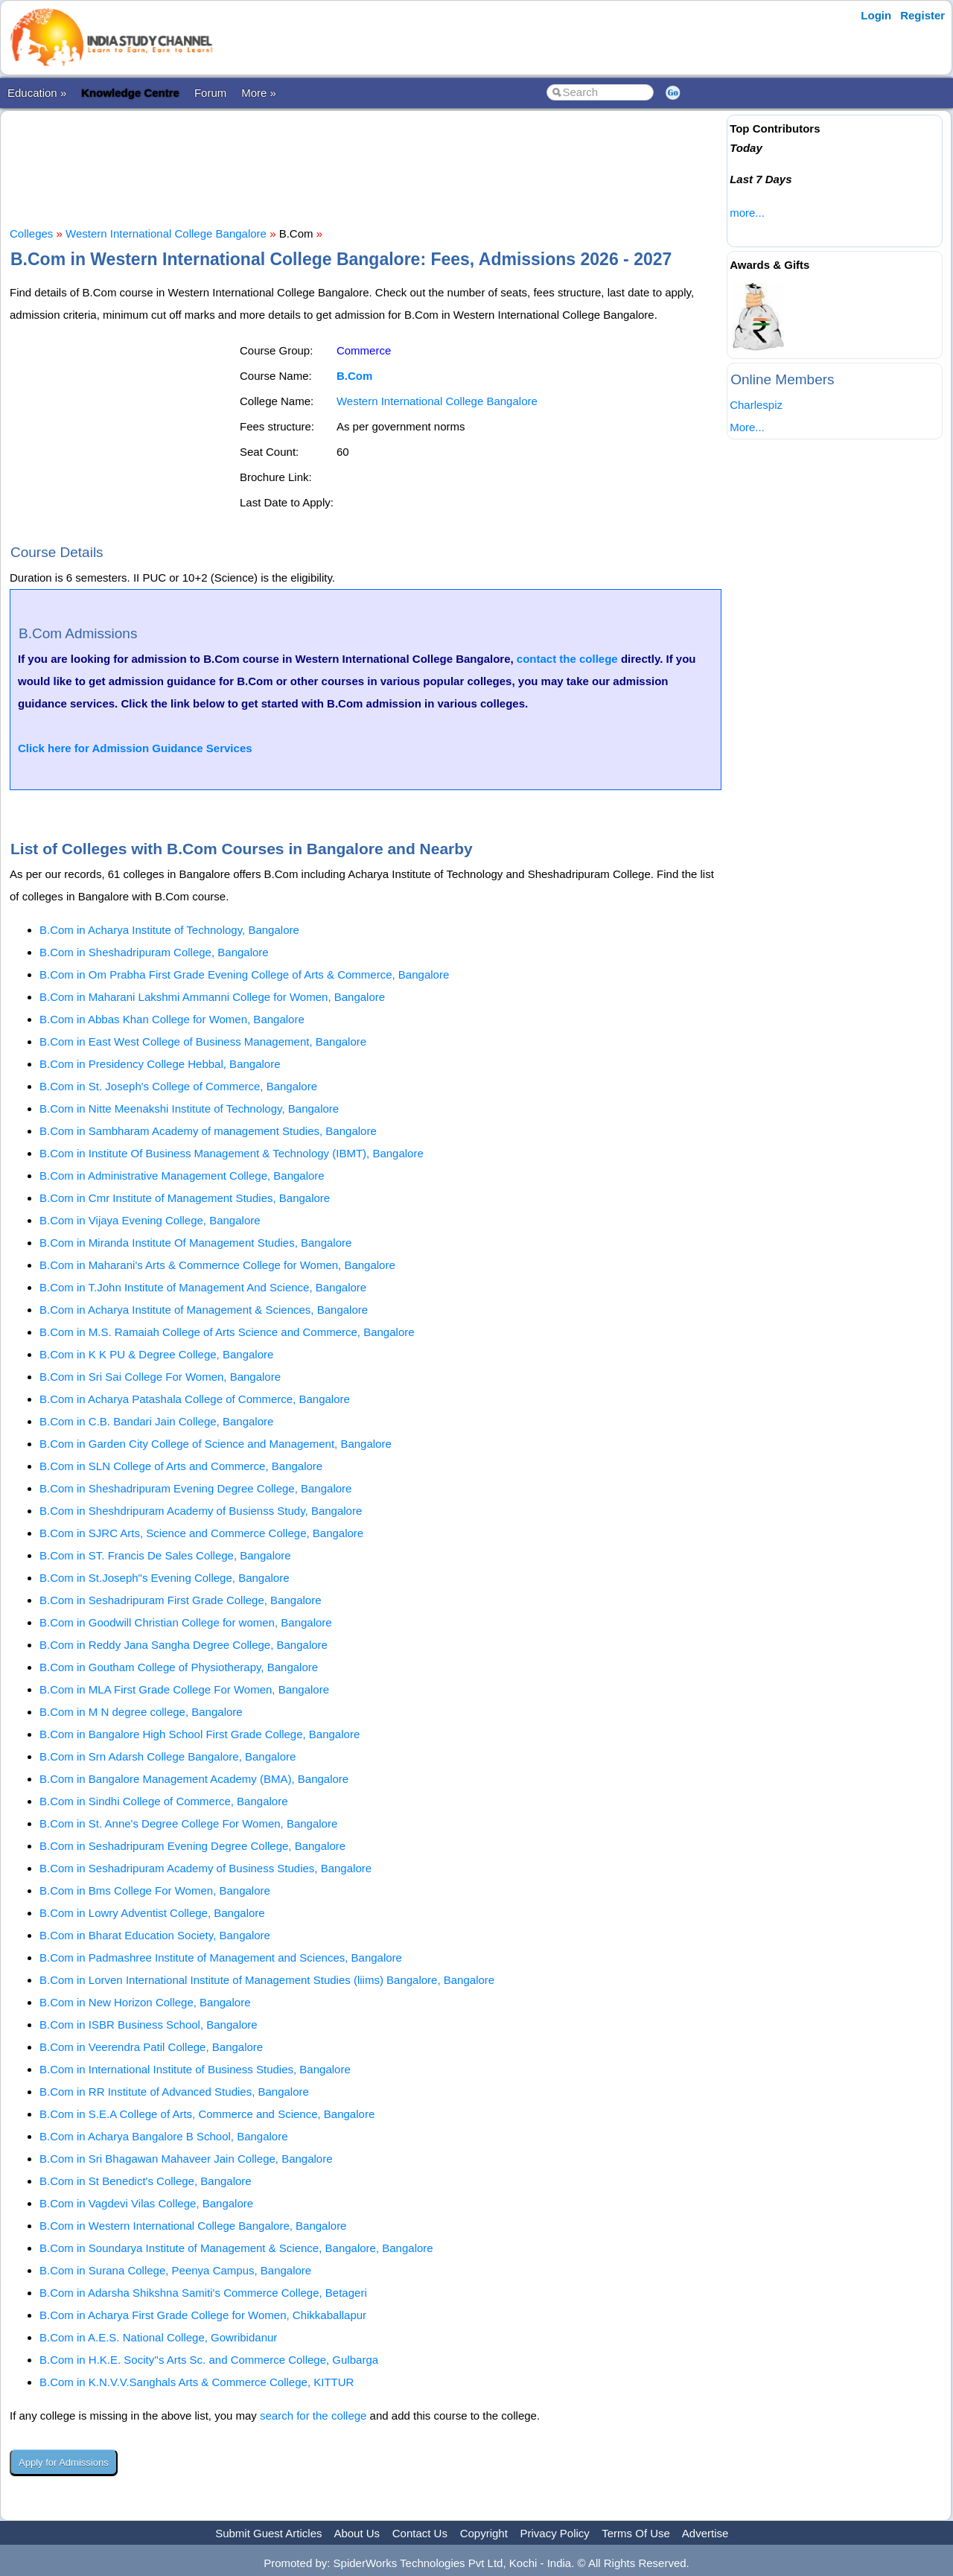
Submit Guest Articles (268, 2533)
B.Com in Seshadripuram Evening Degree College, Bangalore (192, 1845)
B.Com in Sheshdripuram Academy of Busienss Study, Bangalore (200, 1510)
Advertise (705, 2533)
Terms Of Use (636, 2533)
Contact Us (419, 2533)
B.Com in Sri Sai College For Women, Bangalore (160, 1376)
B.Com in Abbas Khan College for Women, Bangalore (172, 1019)
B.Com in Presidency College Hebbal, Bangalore (160, 1064)
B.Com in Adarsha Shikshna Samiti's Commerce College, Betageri (203, 2292)
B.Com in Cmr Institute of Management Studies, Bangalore (184, 1198)
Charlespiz (756, 404)
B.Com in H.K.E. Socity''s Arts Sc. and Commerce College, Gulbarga (208, 2359)
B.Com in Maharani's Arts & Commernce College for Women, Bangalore (217, 1265)
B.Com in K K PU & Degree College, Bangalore (156, 1354)
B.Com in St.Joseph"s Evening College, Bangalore (164, 1577)
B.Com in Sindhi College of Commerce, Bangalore (163, 1801)
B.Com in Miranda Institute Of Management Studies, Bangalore (195, 1242)
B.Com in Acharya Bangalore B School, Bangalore (163, 2136)
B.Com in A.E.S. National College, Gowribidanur (158, 2337)
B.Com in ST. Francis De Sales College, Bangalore (165, 1555)
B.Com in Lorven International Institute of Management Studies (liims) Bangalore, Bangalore (266, 1980)
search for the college (313, 2415)
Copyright (484, 2533)
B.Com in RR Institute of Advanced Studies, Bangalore (174, 2091)
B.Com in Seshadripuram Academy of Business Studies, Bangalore (205, 1868)
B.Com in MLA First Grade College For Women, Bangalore (184, 1689)
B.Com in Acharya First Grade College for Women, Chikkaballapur (202, 2315)
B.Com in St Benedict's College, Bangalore (145, 2181)
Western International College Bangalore (166, 233)
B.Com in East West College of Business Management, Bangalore (202, 1041)
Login (876, 15)
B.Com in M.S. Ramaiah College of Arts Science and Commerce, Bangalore (227, 1332)
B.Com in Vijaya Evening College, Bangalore (150, 1220)
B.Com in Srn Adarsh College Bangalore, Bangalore (167, 1756)
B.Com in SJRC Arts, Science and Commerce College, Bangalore (201, 1533)
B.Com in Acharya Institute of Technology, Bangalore (169, 929)
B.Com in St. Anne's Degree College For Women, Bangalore (188, 1823)
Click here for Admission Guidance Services (135, 748)
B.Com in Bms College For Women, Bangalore (154, 1890)
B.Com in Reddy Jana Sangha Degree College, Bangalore (183, 1644)
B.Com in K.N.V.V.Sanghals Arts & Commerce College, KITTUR (196, 2382)
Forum (210, 92)
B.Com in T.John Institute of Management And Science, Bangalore (202, 1287)
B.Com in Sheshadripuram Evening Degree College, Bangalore (195, 1488)
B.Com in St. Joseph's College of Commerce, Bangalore (178, 1086)
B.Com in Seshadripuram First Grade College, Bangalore (180, 1600)
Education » (36, 92)
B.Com (354, 375)
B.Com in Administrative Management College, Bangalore (182, 1175)
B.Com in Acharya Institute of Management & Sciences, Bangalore (203, 1309)
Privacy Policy (555, 2533)
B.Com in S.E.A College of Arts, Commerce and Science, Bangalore (206, 2114)
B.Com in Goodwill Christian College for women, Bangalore (185, 1622)
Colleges (31, 233)
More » (258, 92)
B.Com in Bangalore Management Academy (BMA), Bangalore (193, 1778)
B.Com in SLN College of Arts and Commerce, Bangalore (180, 1466)
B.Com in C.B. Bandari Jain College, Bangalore (156, 1421)
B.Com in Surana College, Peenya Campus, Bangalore (175, 2270)
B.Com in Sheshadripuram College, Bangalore (154, 952)
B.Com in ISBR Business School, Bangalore (148, 2024)
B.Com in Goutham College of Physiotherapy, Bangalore (178, 1667)
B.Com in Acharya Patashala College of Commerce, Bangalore (194, 1399)
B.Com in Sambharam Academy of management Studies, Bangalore (208, 1131)
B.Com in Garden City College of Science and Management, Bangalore (215, 1443)
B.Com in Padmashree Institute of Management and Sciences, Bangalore (220, 1957)
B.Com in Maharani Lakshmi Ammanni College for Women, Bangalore (212, 996)
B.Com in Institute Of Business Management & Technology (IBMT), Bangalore (231, 1153)
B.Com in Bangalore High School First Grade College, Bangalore (199, 1734)
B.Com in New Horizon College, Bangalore (144, 2002)
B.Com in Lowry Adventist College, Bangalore (152, 1912)
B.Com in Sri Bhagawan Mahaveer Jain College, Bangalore (186, 2158)
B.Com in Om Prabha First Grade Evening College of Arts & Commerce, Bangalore (244, 974)
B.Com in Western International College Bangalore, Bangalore (192, 2225)
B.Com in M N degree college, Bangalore (141, 1711)
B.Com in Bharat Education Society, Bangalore (154, 1935)
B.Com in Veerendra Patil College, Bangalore (151, 2047)
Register (922, 15)
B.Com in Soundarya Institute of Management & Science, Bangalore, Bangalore (236, 2248)
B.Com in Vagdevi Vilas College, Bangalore (146, 2203)
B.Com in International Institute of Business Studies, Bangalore (195, 2069)
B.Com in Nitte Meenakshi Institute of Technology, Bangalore (189, 1108)
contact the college (567, 658)
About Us (357, 2533)
